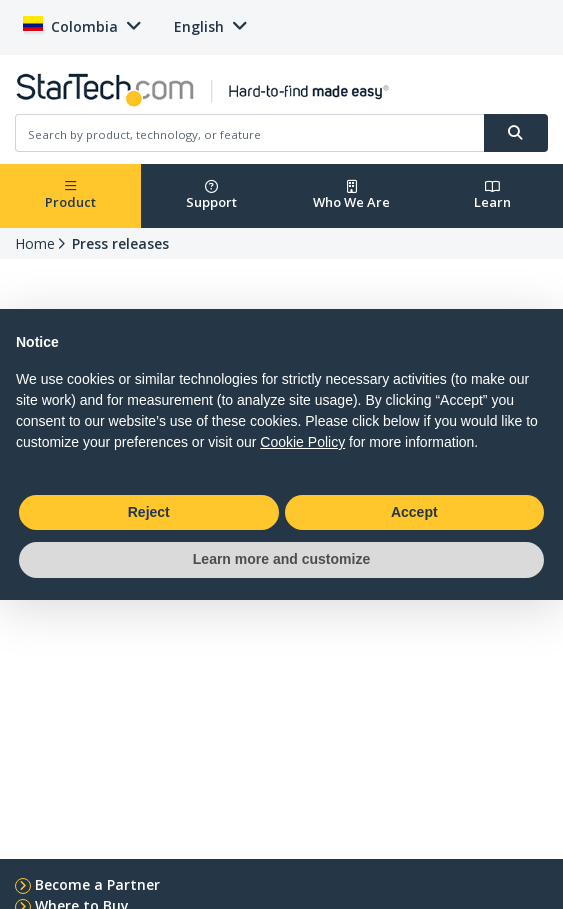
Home (35, 243)
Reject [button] (149, 512)
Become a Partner (97, 884)
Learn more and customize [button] (281, 559)
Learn (492, 195)
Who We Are (351, 195)
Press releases (120, 243)
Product (70, 195)
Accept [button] (414, 512)
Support (211, 195)
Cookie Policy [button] (302, 442)
